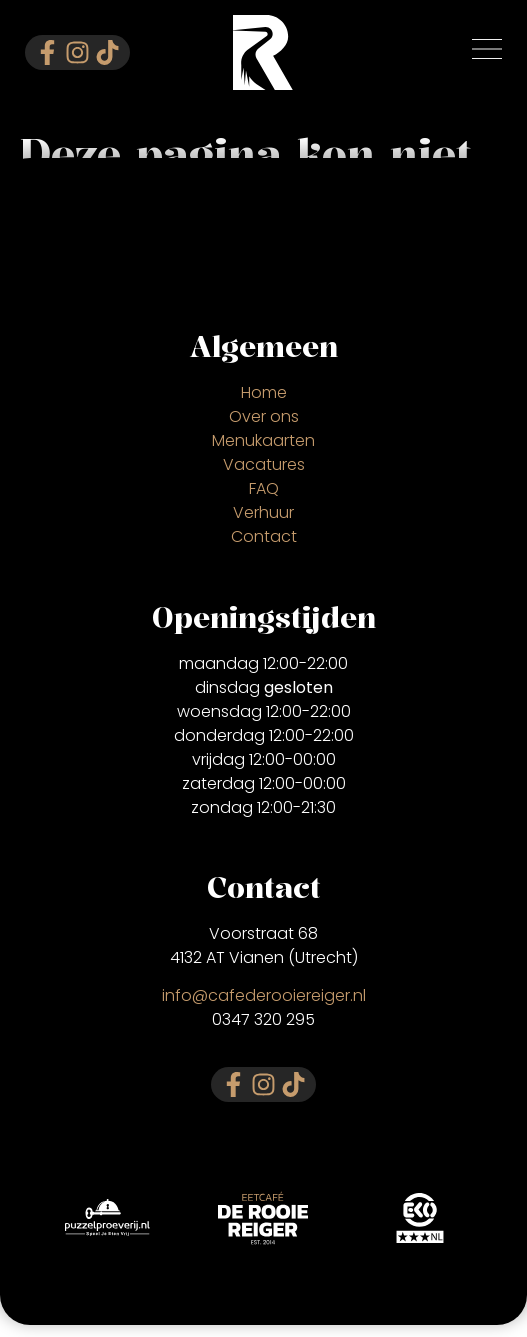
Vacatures (264, 464)
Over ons (264, 416)
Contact (264, 536)
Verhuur (263, 512)
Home (264, 392)
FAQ (264, 488)
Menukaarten (263, 440)
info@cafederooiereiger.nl (264, 995)
